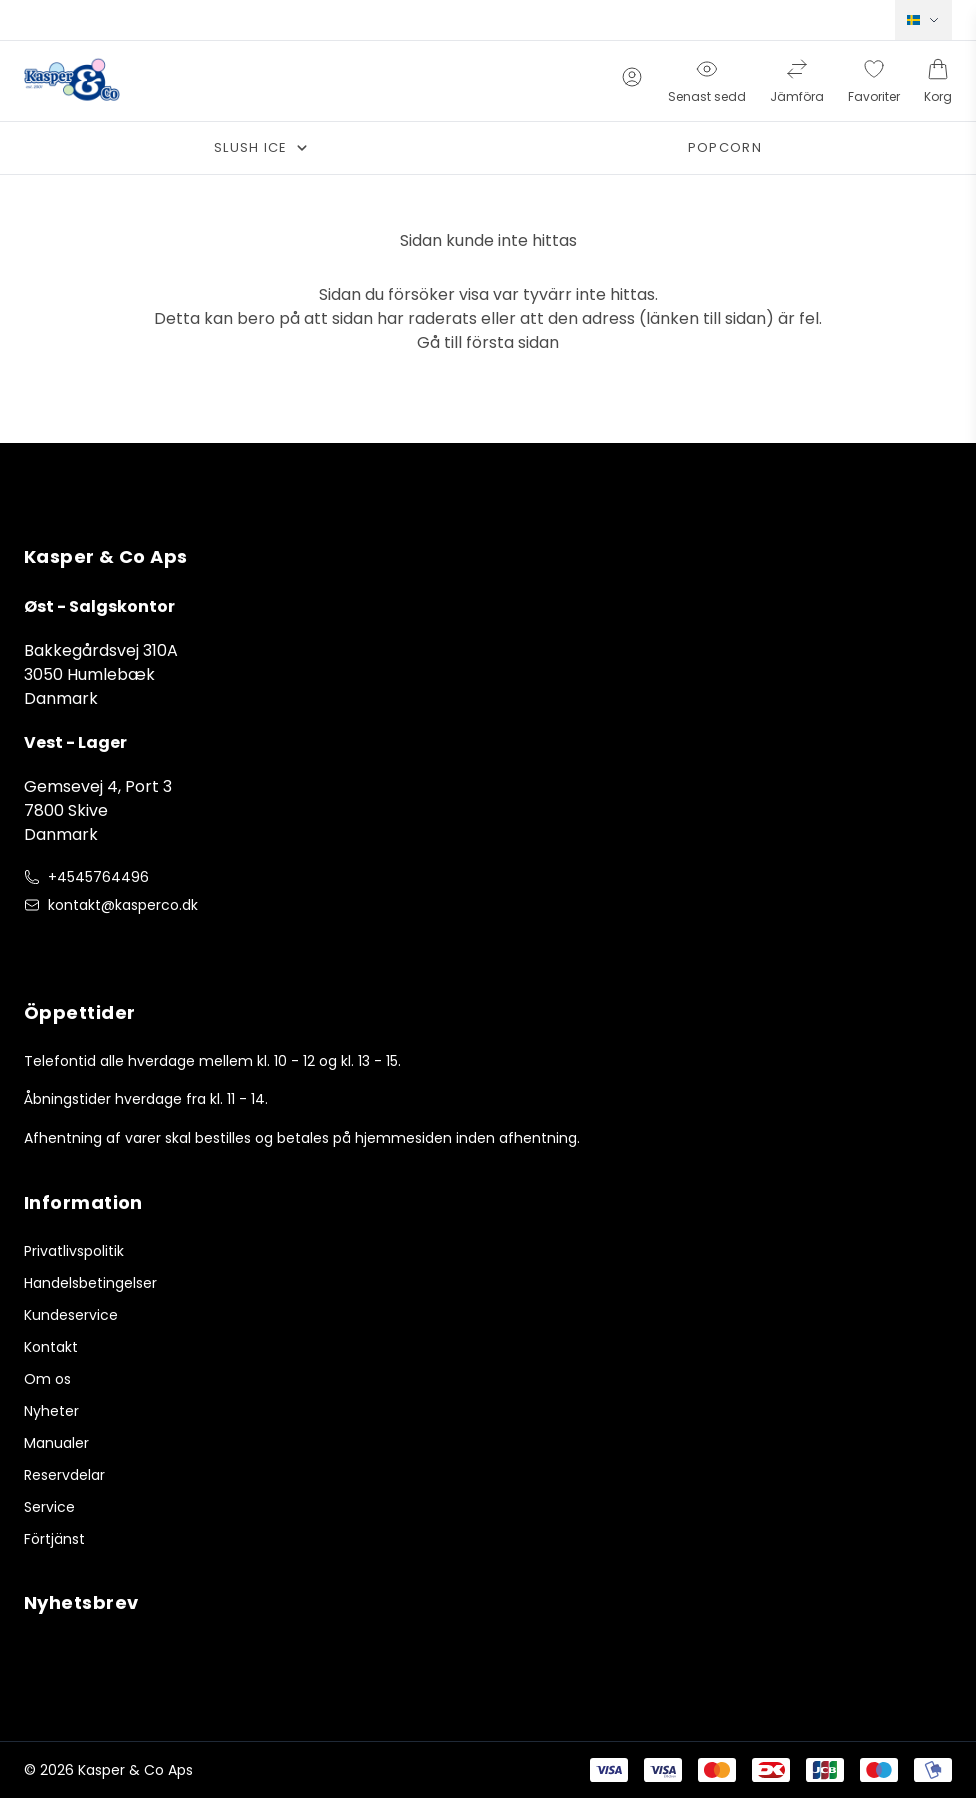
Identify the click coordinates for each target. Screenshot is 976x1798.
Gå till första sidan (488, 342)
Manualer (56, 1443)
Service (49, 1507)
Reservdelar (64, 1475)
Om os (47, 1379)
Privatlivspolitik (74, 1251)
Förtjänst (54, 1539)
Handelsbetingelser (90, 1283)
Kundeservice (71, 1315)
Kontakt (51, 1347)
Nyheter (51, 1411)
